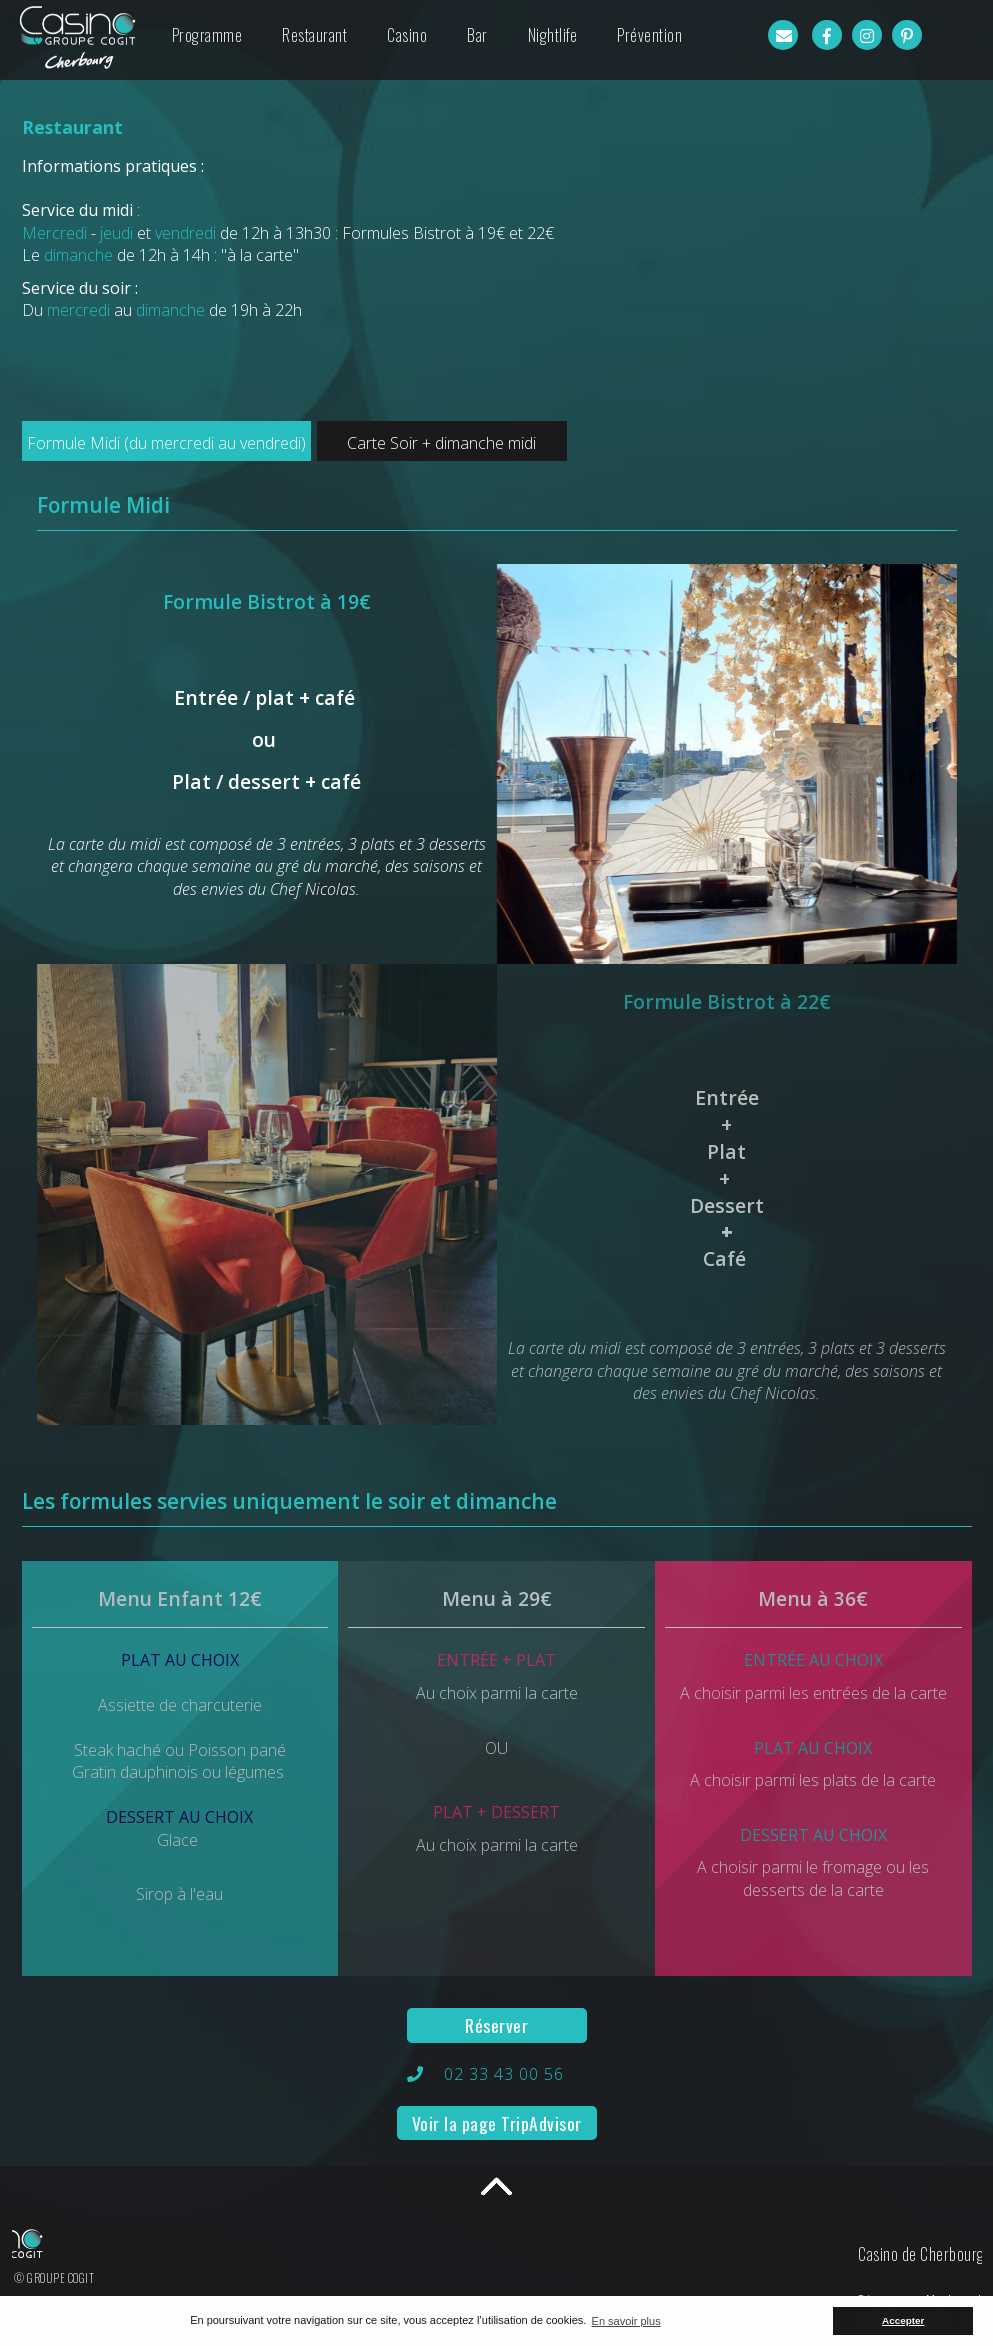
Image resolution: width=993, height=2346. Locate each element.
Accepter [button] (903, 2320)
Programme (207, 35)
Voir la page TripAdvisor (497, 2123)
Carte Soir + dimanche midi (441, 443)
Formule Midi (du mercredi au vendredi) (166, 443)
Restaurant (314, 35)
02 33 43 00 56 (504, 2074)
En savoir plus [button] (626, 2321)
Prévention (649, 35)
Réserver (496, 2025)
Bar (477, 35)
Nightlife (553, 35)
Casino (407, 35)
